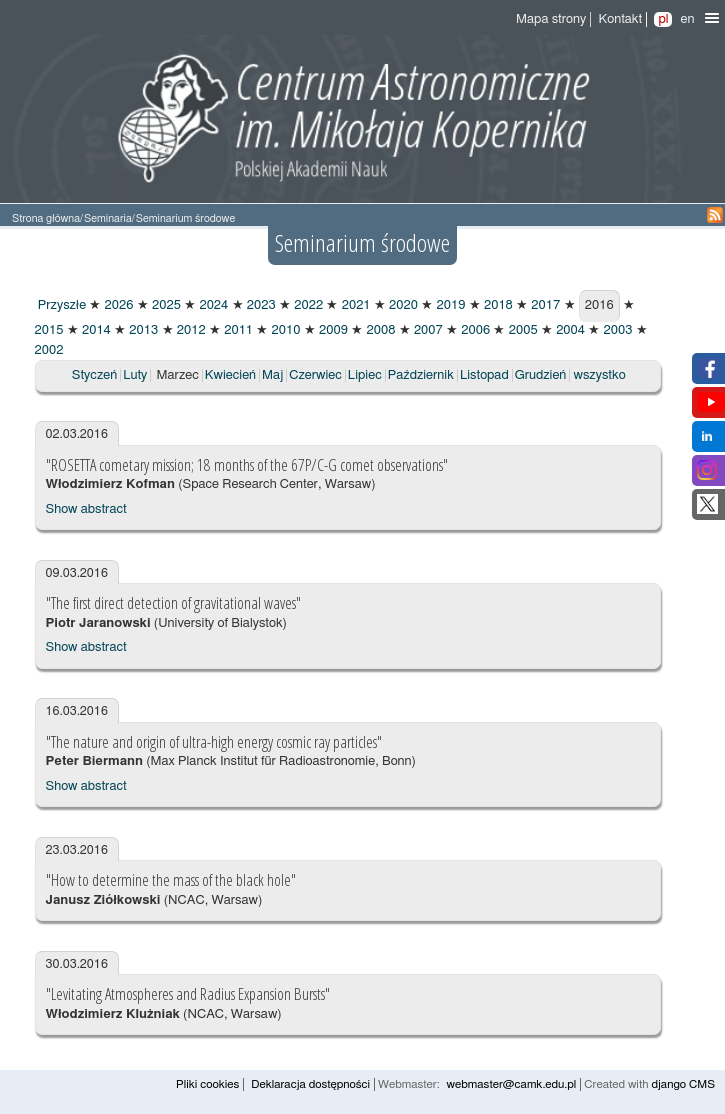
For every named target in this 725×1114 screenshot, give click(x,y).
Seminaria (108, 218)
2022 (307, 305)
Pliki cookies (207, 1084)
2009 (332, 330)
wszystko (600, 375)
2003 (616, 330)
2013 (142, 330)
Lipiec (365, 375)
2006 (474, 330)
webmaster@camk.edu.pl (512, 1084)
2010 (284, 330)
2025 (165, 305)
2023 (260, 305)
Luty (135, 375)
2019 (449, 305)
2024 (212, 305)
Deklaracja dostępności (310, 1084)
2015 (49, 330)
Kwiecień (230, 375)
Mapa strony (551, 19)
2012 (190, 330)
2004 (569, 330)
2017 (544, 305)
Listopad (484, 375)
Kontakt (620, 19)
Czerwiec (315, 375)
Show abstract (86, 509)
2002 (49, 350)
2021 (354, 305)
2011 (237, 330)
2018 (497, 305)
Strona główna (46, 218)
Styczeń (94, 375)
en (687, 19)
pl (663, 19)
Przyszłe (61, 305)
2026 (117, 305)
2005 (521, 330)
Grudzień (541, 375)
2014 (95, 330)
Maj (272, 375)
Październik (421, 375)
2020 (402, 305)
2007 (427, 330)
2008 (379, 330)
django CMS (683, 1084)
